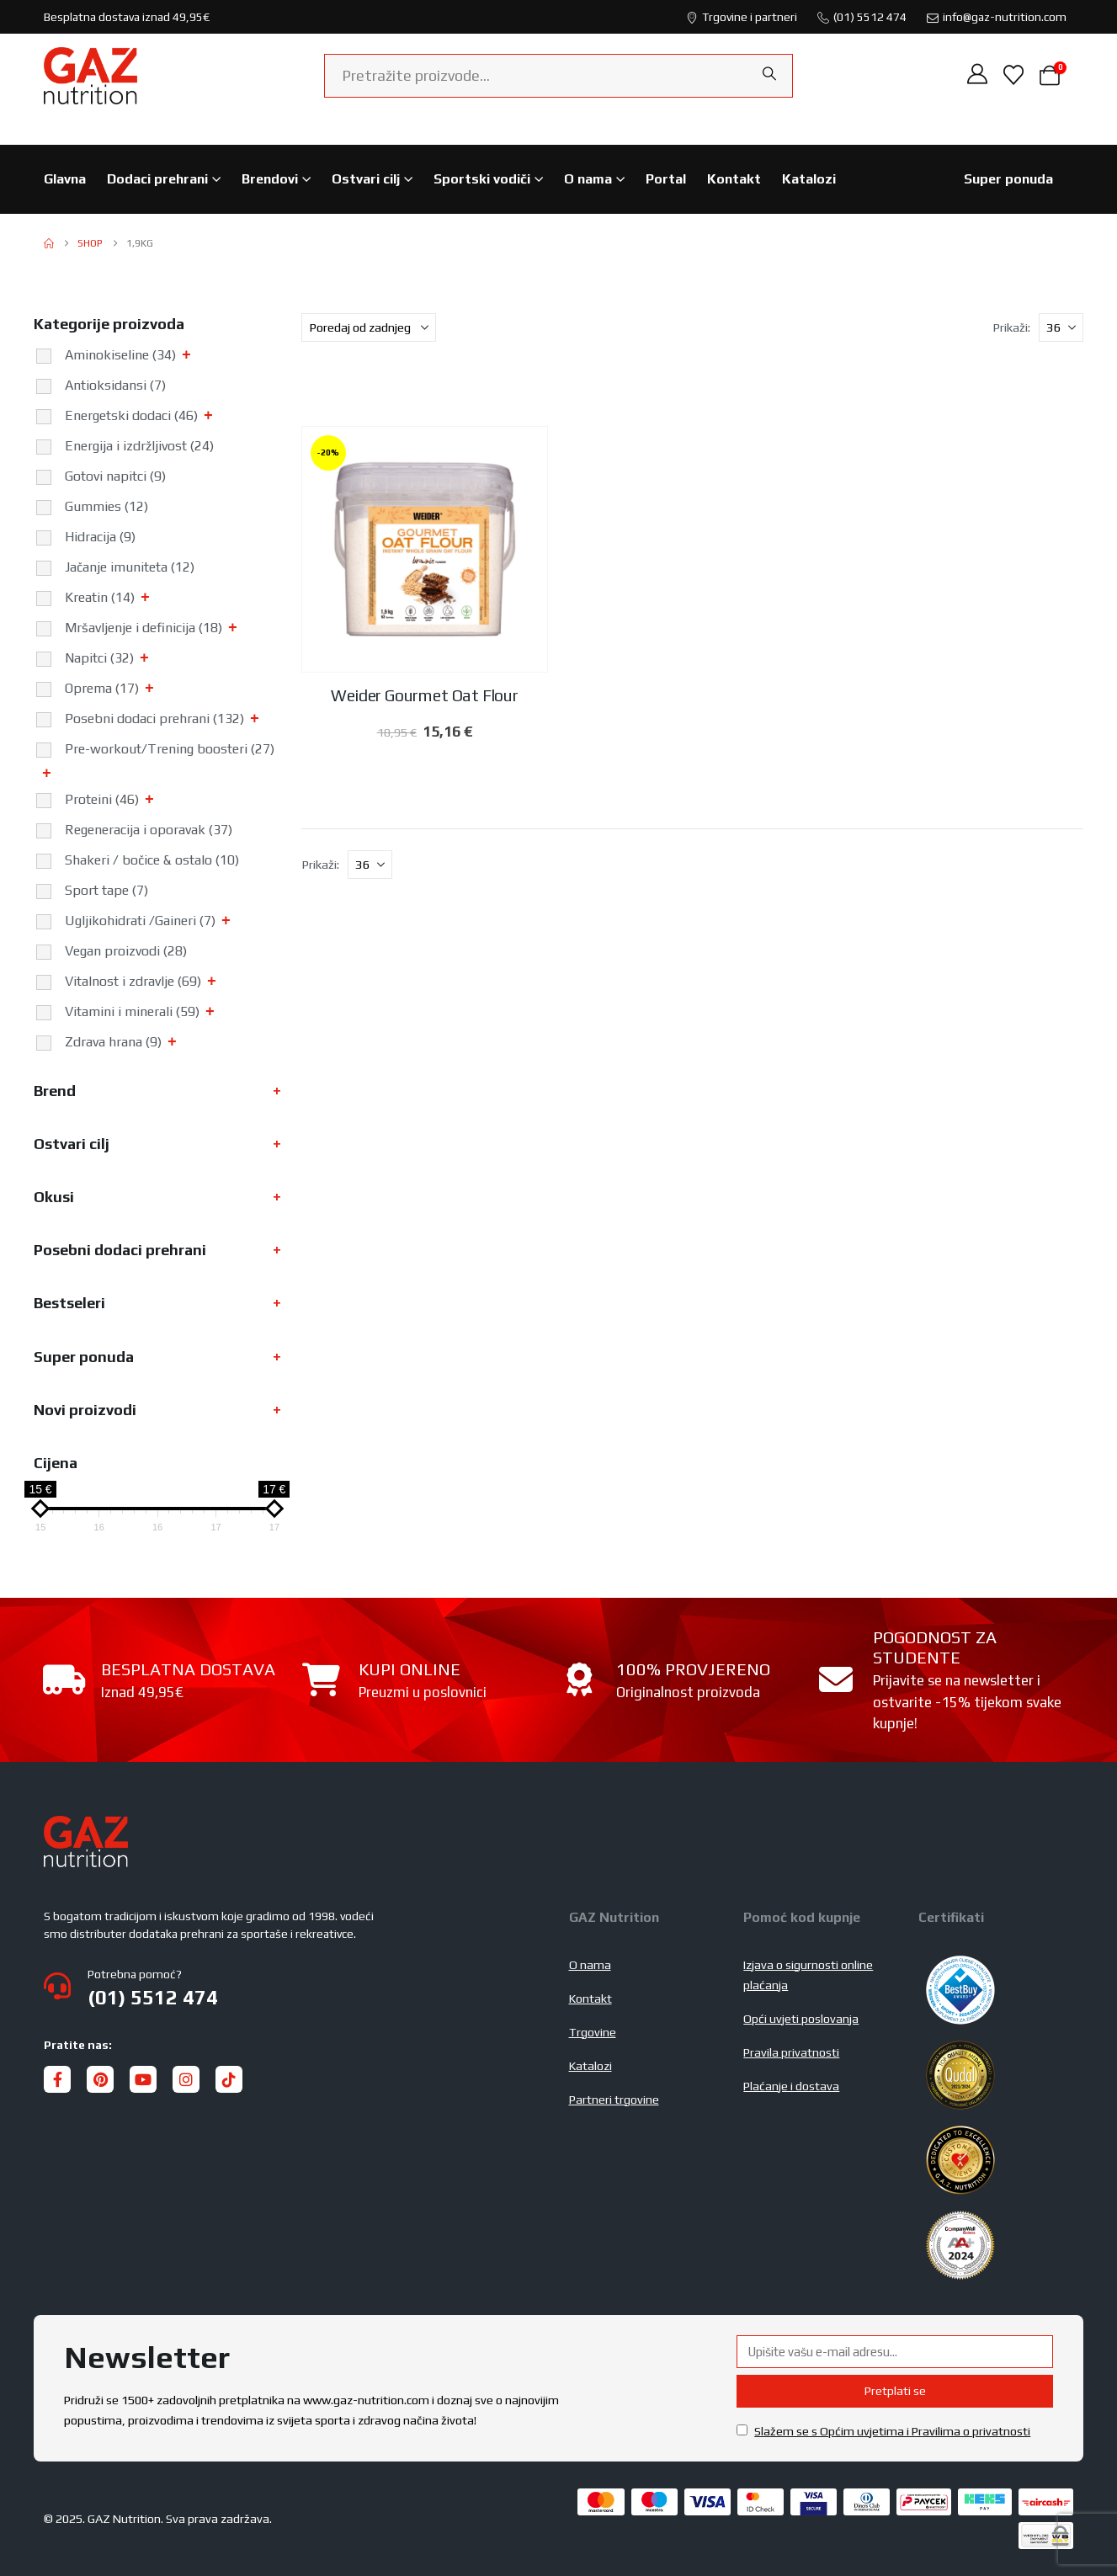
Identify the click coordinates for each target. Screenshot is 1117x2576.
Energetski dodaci (131, 415)
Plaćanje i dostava (791, 2086)
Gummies (106, 506)
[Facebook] (57, 2079)
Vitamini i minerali (132, 1011)
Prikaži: (1011, 327)
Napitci (99, 658)
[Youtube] (143, 2079)
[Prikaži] (1061, 327)
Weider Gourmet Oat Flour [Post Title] (424, 695)
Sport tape (106, 890)
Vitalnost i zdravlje (133, 981)
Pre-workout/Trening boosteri (169, 749)
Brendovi (270, 179)
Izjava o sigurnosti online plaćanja (808, 1975)
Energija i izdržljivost (139, 446)
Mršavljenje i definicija (143, 628)
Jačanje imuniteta (129, 567)
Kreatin (100, 597)
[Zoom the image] (86, 1826)
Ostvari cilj (366, 179)
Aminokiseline (120, 355)
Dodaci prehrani (157, 179)
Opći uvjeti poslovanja (801, 2018)
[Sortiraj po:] (368, 327)
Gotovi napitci (115, 476)
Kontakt (734, 179)
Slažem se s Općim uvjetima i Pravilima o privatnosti (892, 2431)
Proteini (102, 799)
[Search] (769, 74)
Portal (666, 179)
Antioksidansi (115, 385)
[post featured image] (425, 550)
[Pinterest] (100, 2079)
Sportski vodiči (482, 179)
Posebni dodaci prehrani (154, 718)
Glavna (65, 179)
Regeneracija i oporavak (148, 830)
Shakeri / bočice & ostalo (152, 860)
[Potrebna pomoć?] (296, 1986)
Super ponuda (1008, 179)
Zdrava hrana (113, 1042)
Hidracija (100, 537)
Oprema (102, 688)
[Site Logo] (90, 75)
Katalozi (809, 179)
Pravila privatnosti (791, 2052)
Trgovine (592, 2032)
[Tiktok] (228, 2079)
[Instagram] (186, 2079)
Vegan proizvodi (126, 951)
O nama (588, 179)
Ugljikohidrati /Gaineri (140, 921)
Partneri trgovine (614, 2099)
